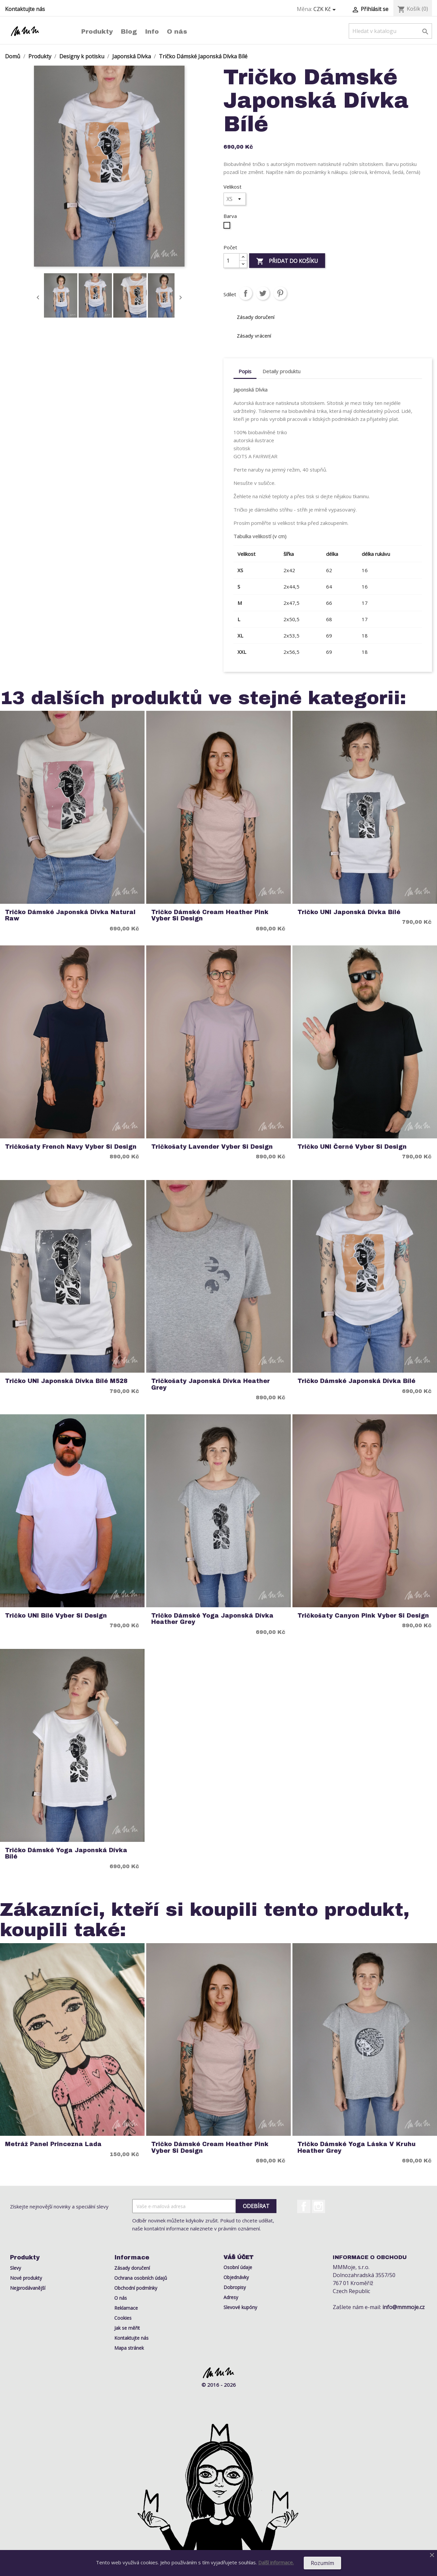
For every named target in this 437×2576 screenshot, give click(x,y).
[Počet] (231, 260)
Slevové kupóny (240, 2307)
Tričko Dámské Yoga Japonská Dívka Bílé (66, 1853)
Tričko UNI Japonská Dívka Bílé (348, 912)
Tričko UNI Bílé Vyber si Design (56, 1616)
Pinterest (280, 293)
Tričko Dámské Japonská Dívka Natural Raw (70, 915)
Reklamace (126, 2308)
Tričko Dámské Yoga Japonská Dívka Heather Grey (212, 1619)
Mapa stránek (129, 2348)
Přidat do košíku (287, 261)
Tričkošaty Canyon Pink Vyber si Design (363, 1616)
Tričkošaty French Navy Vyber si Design (71, 1147)
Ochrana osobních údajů (140, 2278)
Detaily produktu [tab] (281, 371)
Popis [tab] (244, 371)
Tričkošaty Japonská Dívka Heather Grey (210, 1384)
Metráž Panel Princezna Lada (53, 2144)
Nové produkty (26, 2278)
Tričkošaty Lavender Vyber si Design (212, 1147)
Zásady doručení (132, 2268)
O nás (177, 31)
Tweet (262, 293)
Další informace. (276, 2562)
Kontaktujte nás (25, 9)
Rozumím (322, 2563)
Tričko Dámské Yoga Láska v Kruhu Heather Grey (356, 2147)
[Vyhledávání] (390, 31)
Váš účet (238, 2257)
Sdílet (245, 293)
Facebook (303, 2206)
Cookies (123, 2318)
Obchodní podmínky (135, 2288)
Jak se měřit (127, 2328)
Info (152, 31)
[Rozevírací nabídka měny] (325, 9)
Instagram (318, 2206)
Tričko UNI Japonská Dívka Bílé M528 (66, 1381)
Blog (129, 31)
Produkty (97, 31)
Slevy (15, 2268)
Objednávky (236, 2277)
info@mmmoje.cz (403, 2307)
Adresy (230, 2297)
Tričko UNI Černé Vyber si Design (352, 1147)
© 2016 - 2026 (219, 2384)
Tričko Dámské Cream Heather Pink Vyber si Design (209, 915)
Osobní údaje (237, 2267)
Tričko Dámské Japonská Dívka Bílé (356, 1381)
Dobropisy (234, 2287)
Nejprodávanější (27, 2288)
